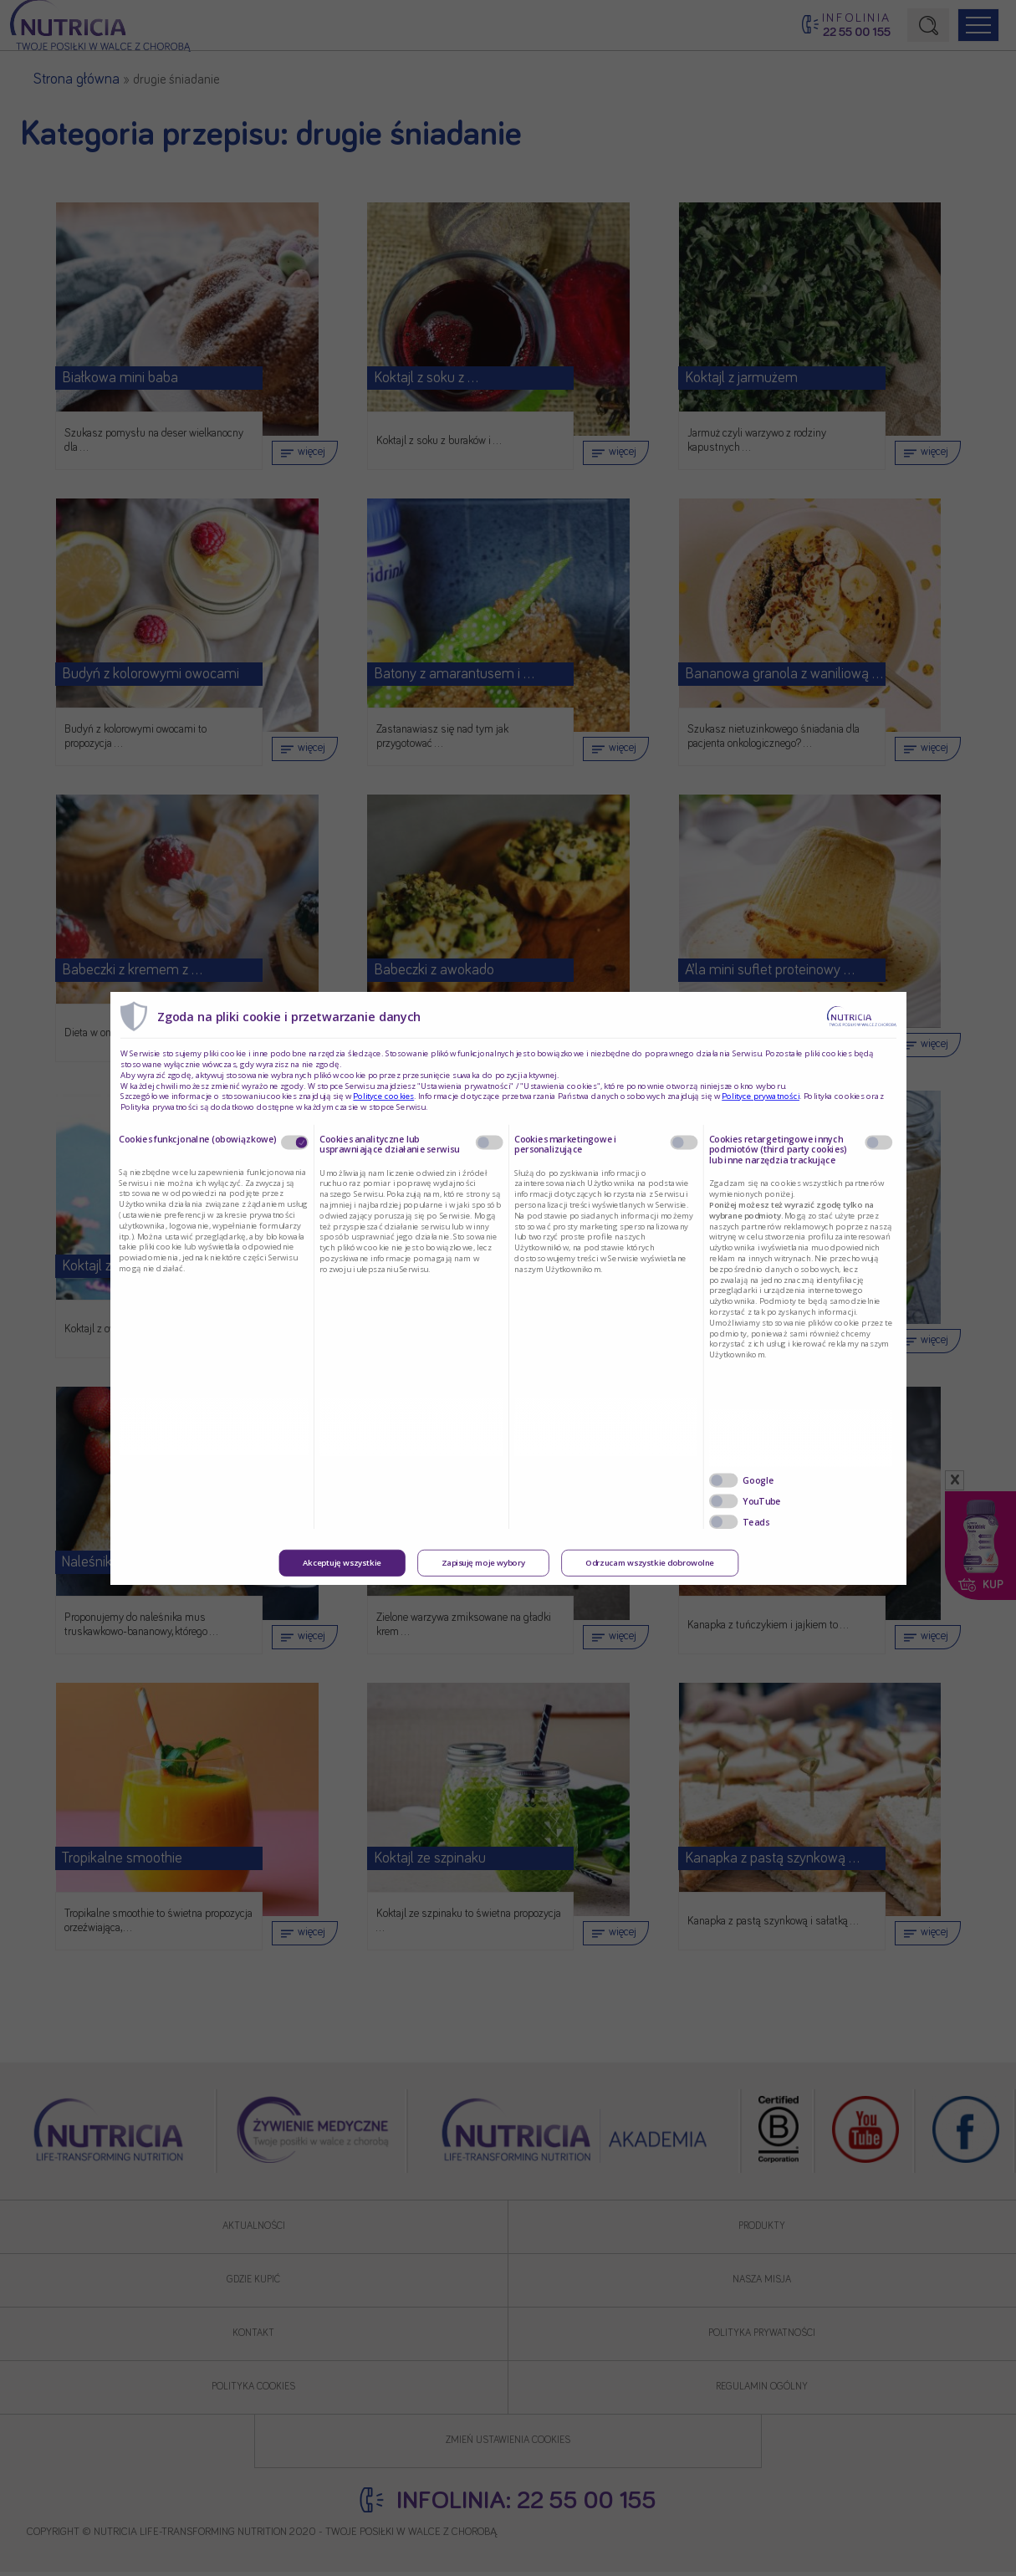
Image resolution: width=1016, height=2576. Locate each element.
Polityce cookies (383, 1096)
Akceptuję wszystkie (342, 1563)
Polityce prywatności (760, 1096)
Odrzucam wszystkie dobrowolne (649, 1563)
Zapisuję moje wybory (482, 1563)
